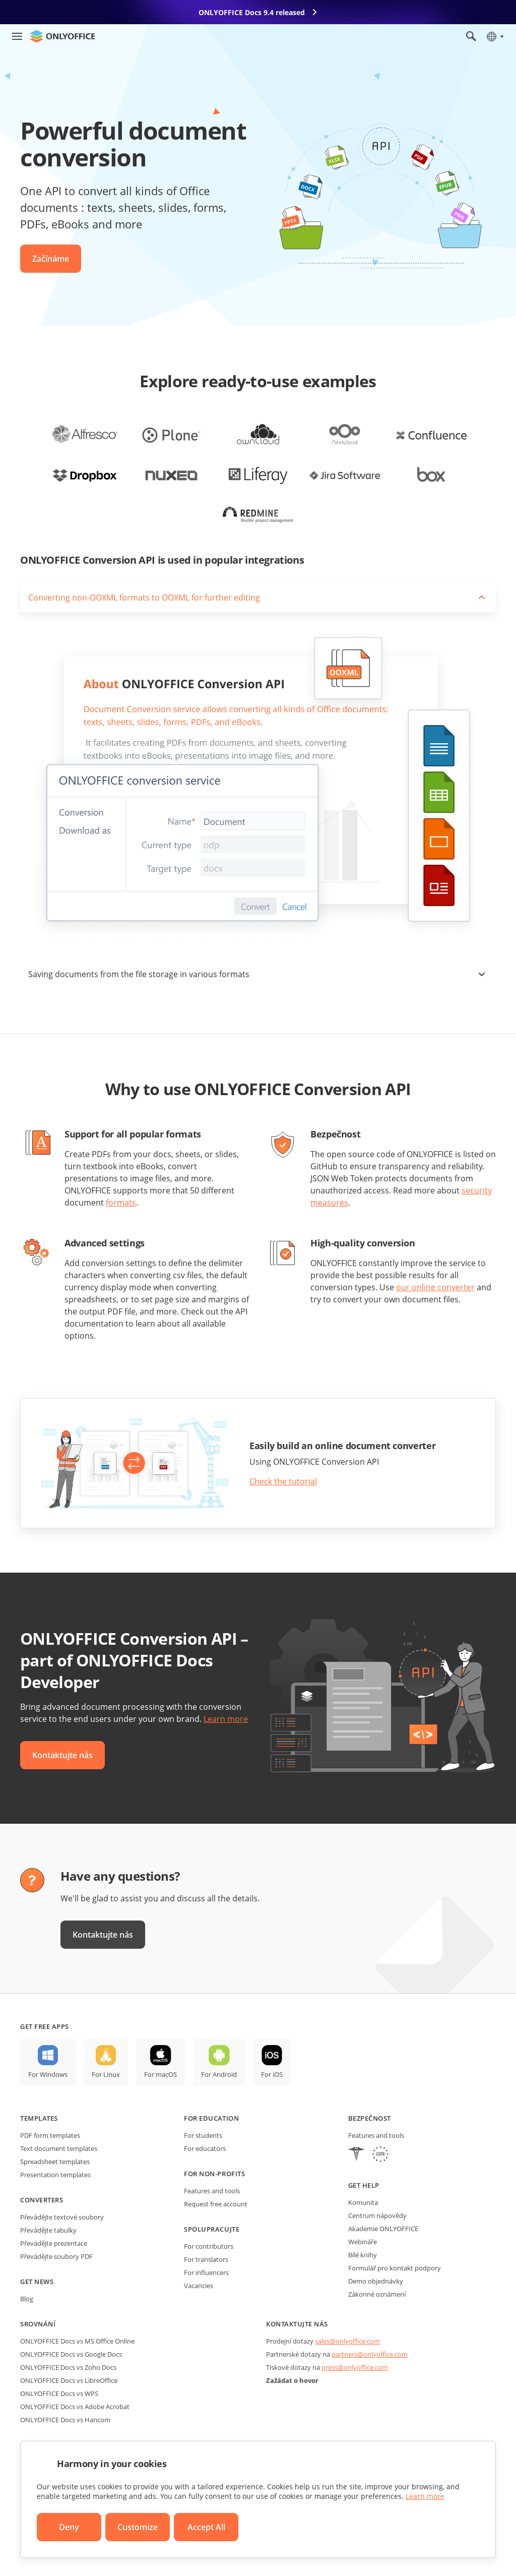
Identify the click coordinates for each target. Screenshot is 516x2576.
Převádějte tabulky (48, 2230)
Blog (26, 2298)
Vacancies (198, 2285)
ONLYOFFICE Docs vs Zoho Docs (68, 2367)
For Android (219, 2074)
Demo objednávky (375, 2281)
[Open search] (471, 36)
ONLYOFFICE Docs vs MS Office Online (77, 2341)
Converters (41, 2199)
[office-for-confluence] (431, 434)
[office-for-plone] (171, 434)
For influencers (206, 2272)
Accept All (206, 2527)
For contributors (208, 2246)
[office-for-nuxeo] (171, 474)
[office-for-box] (431, 474)
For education (211, 2118)
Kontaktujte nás (62, 1755)
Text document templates (58, 2148)
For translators (206, 2259)
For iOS (272, 2074)
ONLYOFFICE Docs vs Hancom (65, 2419)
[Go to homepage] (62, 36)
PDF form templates (50, 2135)
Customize (137, 2527)
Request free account (215, 2203)
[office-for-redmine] (258, 515)
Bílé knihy (362, 2254)
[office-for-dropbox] (84, 474)
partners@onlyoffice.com (370, 2354)
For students (203, 2135)
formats (121, 1202)
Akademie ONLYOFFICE (383, 2228)
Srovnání (37, 2323)
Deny (69, 2527)
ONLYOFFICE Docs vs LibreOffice (68, 2380)
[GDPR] (380, 2155)
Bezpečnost (369, 2118)
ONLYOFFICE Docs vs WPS (59, 2393)
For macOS (160, 2074)
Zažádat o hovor (292, 2380)
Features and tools (212, 2190)
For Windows (48, 2074)
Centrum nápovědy (377, 2215)
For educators (205, 2148)
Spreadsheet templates (55, 2161)
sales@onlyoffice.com (347, 2341)
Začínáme (50, 258)
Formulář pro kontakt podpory (394, 2267)
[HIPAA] (356, 2155)
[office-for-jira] (344, 474)
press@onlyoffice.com (354, 2367)
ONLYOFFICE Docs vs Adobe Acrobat (75, 2406)
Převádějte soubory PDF (56, 2256)
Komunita (363, 2202)
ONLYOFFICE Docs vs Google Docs (71, 2354)
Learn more (226, 1718)
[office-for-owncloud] (258, 434)
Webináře (362, 2241)
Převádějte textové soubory (62, 2217)
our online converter (435, 1287)
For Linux (106, 2074)
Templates (39, 2118)
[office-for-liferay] (258, 474)
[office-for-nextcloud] (344, 434)
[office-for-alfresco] (84, 434)
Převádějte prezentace (53, 2243)
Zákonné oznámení (377, 2294)
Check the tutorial (283, 1481)
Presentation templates (55, 2174)
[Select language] (494, 36)
